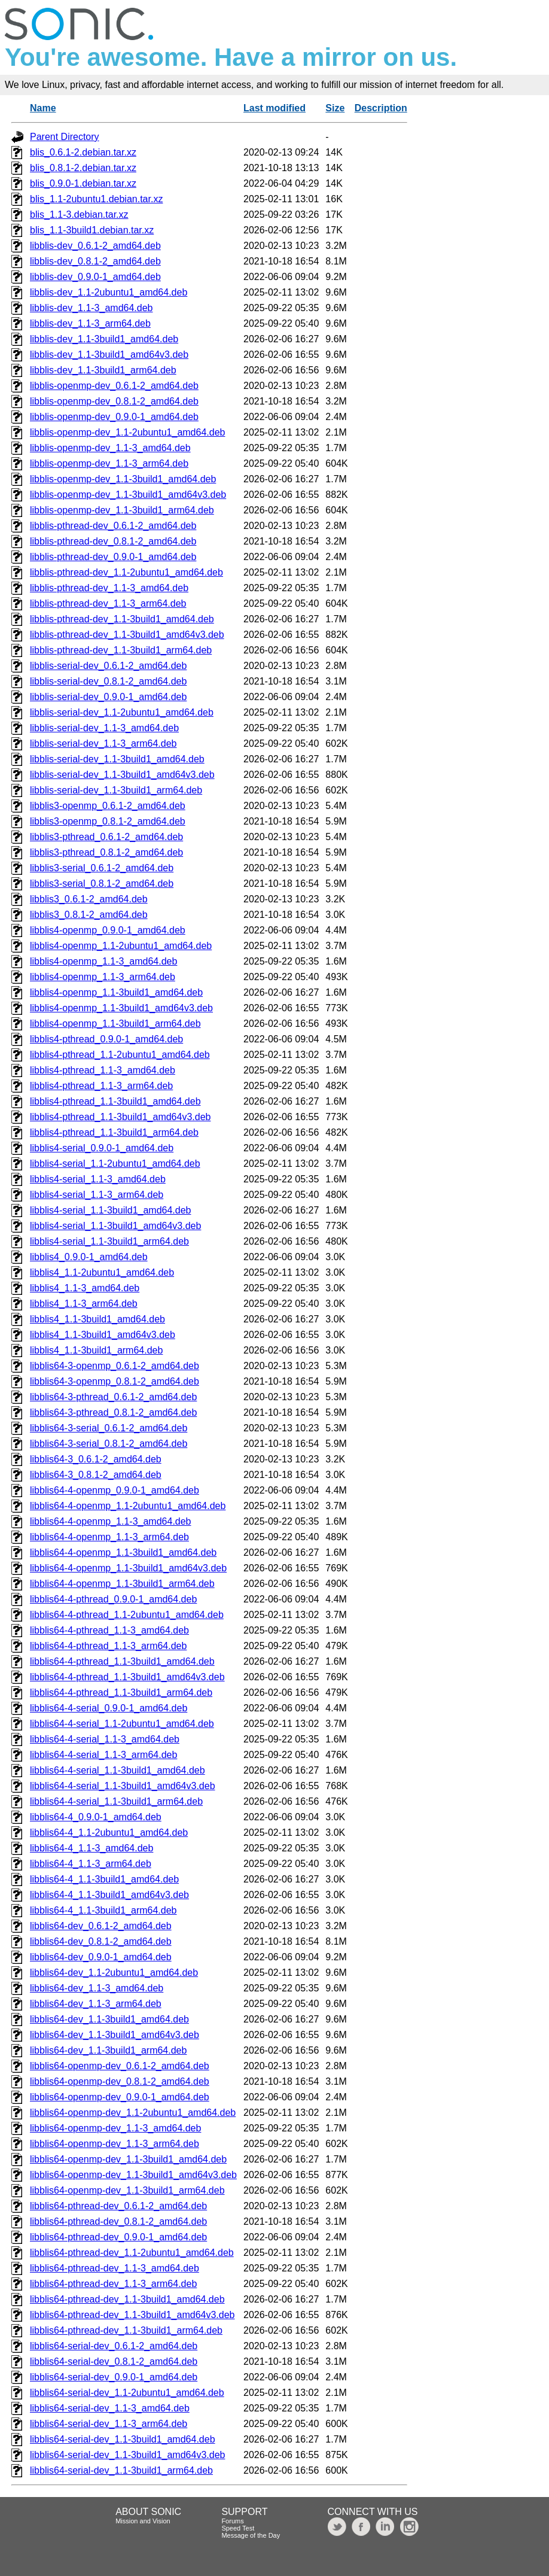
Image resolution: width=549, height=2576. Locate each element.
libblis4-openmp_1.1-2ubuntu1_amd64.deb (121, 946)
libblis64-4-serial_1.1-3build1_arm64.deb (116, 1801)
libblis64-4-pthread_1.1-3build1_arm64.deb (121, 1692)
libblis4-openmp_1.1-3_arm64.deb (102, 977)
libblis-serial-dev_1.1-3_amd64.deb (104, 728)
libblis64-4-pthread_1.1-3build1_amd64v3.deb (127, 1677)
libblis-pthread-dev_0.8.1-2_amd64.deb (113, 541)
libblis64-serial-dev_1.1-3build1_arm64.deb (121, 2470)
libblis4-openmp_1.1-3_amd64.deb (103, 961)
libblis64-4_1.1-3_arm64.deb (90, 1864)
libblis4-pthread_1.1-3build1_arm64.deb (114, 1132)
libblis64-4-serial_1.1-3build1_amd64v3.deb (122, 1786)
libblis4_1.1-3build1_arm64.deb (96, 1350)
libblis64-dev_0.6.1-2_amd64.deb (101, 1926)
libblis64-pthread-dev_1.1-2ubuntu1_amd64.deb (132, 2252)
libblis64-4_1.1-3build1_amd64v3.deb (109, 1895)
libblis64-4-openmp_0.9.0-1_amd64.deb (114, 1490)
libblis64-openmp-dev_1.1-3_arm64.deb (114, 2144)
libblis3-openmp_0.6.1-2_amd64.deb (107, 806)
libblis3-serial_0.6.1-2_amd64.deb (101, 868)
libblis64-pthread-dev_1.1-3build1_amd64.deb (127, 2299)
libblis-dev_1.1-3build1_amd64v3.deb (109, 354)
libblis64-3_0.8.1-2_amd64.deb (95, 1475)
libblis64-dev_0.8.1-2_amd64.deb (101, 1941)
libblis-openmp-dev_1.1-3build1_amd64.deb (123, 479)
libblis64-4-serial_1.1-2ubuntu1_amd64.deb (122, 1724)
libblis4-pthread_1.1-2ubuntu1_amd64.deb (120, 1055)
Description (381, 108)
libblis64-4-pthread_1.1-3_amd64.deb (109, 1630)
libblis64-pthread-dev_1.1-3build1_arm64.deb (126, 2330)
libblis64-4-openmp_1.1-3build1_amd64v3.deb (128, 1568)
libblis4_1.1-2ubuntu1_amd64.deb (102, 1272)
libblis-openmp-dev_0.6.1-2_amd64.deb (114, 386)
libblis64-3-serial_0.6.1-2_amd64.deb (108, 1428)
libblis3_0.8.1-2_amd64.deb (89, 915)
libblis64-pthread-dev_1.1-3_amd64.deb (114, 2268)
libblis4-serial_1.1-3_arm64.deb (96, 1195)
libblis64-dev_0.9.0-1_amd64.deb (101, 1957)
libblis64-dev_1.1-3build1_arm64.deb (108, 2050)
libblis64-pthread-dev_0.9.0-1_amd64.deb (118, 2237)
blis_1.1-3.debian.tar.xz (79, 214)
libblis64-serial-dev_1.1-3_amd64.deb (110, 2408)
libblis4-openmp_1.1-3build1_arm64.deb (115, 1023)
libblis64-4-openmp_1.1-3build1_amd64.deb (123, 1552)
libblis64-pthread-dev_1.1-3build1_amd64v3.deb (132, 2315)
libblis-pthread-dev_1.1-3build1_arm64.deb (121, 650)
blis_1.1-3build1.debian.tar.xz (92, 230)
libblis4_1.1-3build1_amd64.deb (97, 1319)
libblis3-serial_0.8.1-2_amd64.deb (101, 883)
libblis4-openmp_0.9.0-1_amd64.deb (107, 930)
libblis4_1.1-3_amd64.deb (84, 1288)
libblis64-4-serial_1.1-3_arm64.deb (103, 1755)
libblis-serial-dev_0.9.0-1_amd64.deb (108, 697)
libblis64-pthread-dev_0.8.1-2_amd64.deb (118, 2221)
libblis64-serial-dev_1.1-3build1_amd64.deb (122, 2439)
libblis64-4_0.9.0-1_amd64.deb (95, 1817)
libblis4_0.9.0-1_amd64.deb (89, 1257)
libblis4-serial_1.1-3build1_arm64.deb (109, 1241)
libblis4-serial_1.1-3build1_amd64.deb (110, 1210)
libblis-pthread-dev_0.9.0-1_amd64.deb (113, 557)
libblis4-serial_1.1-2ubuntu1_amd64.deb (115, 1163)
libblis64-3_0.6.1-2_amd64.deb (95, 1459)
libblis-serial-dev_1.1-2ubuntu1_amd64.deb (122, 712)
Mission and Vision (142, 2521)
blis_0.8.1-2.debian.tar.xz (83, 168)
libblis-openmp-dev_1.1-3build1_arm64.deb (122, 510)
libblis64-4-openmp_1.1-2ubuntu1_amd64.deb (127, 1506)
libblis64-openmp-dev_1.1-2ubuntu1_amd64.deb (133, 2112)
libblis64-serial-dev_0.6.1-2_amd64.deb (113, 2346)
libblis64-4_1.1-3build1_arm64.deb (103, 1910)
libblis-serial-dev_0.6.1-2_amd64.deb (108, 666)
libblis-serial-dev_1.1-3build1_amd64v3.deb (122, 775)
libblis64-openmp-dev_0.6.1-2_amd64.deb (119, 2066)
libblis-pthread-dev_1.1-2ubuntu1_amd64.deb (126, 572)
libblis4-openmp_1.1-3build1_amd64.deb (116, 992)
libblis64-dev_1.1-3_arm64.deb (95, 2004)
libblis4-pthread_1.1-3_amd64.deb (102, 1070)
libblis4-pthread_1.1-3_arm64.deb (101, 1086)
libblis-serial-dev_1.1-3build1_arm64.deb (116, 790)
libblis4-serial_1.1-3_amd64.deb (98, 1179)
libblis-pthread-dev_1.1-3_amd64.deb (109, 588)
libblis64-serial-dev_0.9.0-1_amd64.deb (113, 2377)
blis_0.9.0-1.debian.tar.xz (83, 183)
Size (334, 108)
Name (43, 108)
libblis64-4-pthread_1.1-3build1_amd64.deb (122, 1661)
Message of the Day (250, 2535)
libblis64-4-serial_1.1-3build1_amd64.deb (117, 1770)
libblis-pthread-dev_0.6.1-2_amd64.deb (113, 526)
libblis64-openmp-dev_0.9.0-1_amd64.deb (119, 2097)
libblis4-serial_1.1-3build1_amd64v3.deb (115, 1226)
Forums (232, 2521)
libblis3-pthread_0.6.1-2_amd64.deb (106, 837)
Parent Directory (64, 137)
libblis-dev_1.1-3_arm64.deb (90, 323)
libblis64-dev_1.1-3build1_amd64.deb (109, 2019)
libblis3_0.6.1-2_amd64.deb (89, 899)
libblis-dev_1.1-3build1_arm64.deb (103, 370)
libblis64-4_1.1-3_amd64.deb (91, 1848)
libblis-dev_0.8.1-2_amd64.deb (95, 261)
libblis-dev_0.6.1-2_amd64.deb (95, 246)
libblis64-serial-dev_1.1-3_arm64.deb (108, 2424)
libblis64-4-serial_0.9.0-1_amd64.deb (108, 1708)
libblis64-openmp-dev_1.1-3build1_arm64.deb (127, 2190)
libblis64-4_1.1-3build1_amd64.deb (104, 1879)
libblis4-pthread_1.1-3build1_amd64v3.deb (120, 1117)
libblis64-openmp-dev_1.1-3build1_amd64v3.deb (133, 2175)
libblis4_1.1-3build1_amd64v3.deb (102, 1335)
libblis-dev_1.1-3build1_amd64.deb (104, 339)
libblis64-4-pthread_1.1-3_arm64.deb (108, 1646)
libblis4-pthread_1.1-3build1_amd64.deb (115, 1101)
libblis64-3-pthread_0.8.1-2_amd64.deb (113, 1412)
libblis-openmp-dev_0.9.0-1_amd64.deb (114, 417)
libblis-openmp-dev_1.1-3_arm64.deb (109, 463)
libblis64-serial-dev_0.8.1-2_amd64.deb (113, 2361)
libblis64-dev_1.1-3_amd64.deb (96, 1988)
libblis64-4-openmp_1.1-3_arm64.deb (109, 1537)
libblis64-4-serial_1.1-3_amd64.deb (104, 1739)
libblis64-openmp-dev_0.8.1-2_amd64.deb (119, 2081)
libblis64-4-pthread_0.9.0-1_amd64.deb (113, 1599)
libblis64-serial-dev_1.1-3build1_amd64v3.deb (127, 2455)
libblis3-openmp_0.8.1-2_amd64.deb (107, 821)
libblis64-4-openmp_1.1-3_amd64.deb (110, 1521)
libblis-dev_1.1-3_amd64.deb (91, 308)
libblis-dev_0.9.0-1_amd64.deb (95, 277)
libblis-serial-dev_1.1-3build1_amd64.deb (117, 759)
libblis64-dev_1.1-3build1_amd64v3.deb (114, 2035)
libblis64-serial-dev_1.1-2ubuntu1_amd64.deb (127, 2393)
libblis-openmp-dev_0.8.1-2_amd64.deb (114, 401)
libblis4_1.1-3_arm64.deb (84, 1303)
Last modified (274, 108)
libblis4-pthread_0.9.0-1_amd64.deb (106, 1039)
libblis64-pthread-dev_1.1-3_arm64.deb (113, 2284)
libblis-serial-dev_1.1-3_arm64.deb (103, 743)
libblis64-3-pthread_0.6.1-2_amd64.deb (113, 1397)
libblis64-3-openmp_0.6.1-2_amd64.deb (114, 1366)
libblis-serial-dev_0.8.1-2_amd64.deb (108, 681)
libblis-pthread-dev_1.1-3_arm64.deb (108, 603)
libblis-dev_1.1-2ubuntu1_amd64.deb (108, 292)
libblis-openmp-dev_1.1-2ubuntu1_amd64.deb (127, 432)
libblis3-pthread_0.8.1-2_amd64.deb (106, 852)
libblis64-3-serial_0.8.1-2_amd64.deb (108, 1443)
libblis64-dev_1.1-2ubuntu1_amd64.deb (114, 1972)
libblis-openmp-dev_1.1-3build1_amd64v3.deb (128, 494)
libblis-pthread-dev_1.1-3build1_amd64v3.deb (127, 634)
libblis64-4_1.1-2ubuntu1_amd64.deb (109, 1832)
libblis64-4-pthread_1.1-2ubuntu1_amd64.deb (127, 1615)
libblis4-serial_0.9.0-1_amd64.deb (101, 1148)
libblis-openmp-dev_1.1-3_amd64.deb (110, 448)
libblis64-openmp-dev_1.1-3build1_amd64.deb (128, 2159)
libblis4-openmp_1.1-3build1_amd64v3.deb (121, 1008)
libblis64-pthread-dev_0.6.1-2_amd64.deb (118, 2206)
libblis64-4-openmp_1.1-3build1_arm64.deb (122, 1584)
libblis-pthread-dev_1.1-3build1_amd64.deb (122, 619)
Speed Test (237, 2528)
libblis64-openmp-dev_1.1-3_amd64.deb (115, 2128)
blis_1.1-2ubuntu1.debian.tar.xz (96, 199)
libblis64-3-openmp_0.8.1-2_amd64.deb (114, 1381)
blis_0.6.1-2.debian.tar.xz (83, 152)
